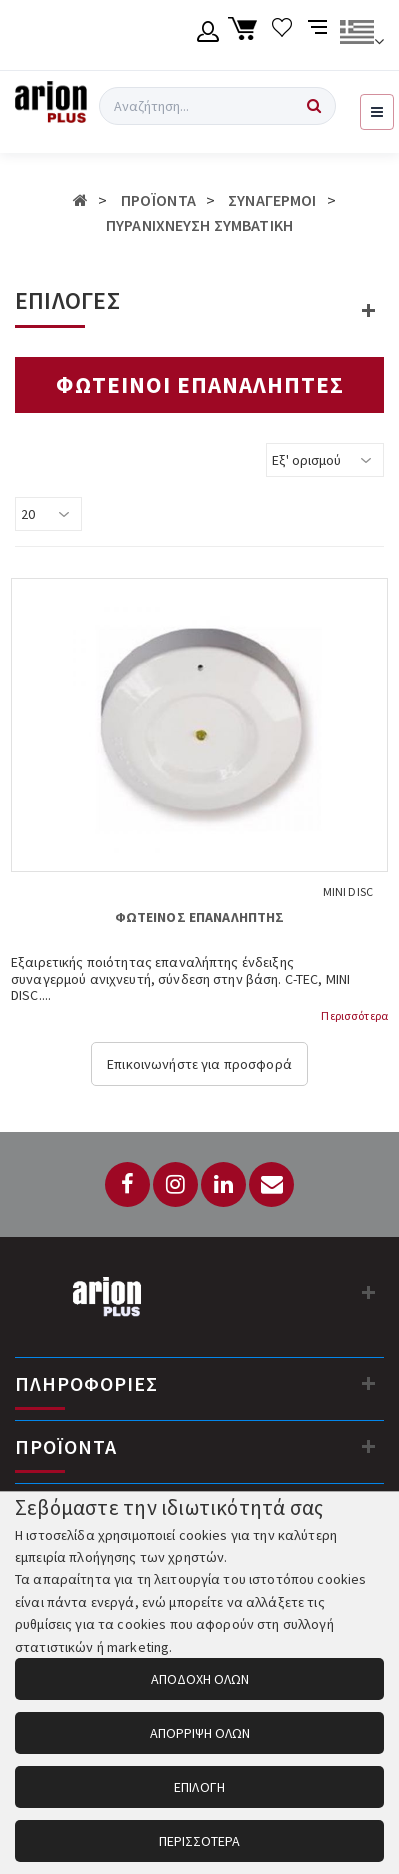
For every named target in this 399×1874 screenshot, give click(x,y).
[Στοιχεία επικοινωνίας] (369, 1292)
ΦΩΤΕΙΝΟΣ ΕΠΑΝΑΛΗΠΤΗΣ (200, 917)
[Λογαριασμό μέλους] (208, 35)
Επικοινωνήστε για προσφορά (199, 1064)
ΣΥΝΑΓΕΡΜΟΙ (272, 200)
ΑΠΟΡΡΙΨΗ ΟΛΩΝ (200, 1733)
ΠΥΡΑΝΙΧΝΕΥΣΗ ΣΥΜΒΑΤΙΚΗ (199, 225)
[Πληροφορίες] (369, 1383)
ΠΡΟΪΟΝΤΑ (158, 200)
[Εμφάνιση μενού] (377, 112)
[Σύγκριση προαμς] (319, 35)
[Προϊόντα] (369, 1446)
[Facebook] (127, 1184)
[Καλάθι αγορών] (245, 35)
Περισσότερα (354, 1015)
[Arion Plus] (51, 106)
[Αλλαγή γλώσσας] (361, 35)
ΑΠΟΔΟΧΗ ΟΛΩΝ (200, 1679)
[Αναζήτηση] (314, 106)
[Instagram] (175, 1184)
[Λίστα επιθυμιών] (282, 35)
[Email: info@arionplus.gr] (271, 1184)
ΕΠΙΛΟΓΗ (199, 1787)
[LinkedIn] (223, 1184)
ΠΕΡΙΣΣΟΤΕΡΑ (200, 1841)
